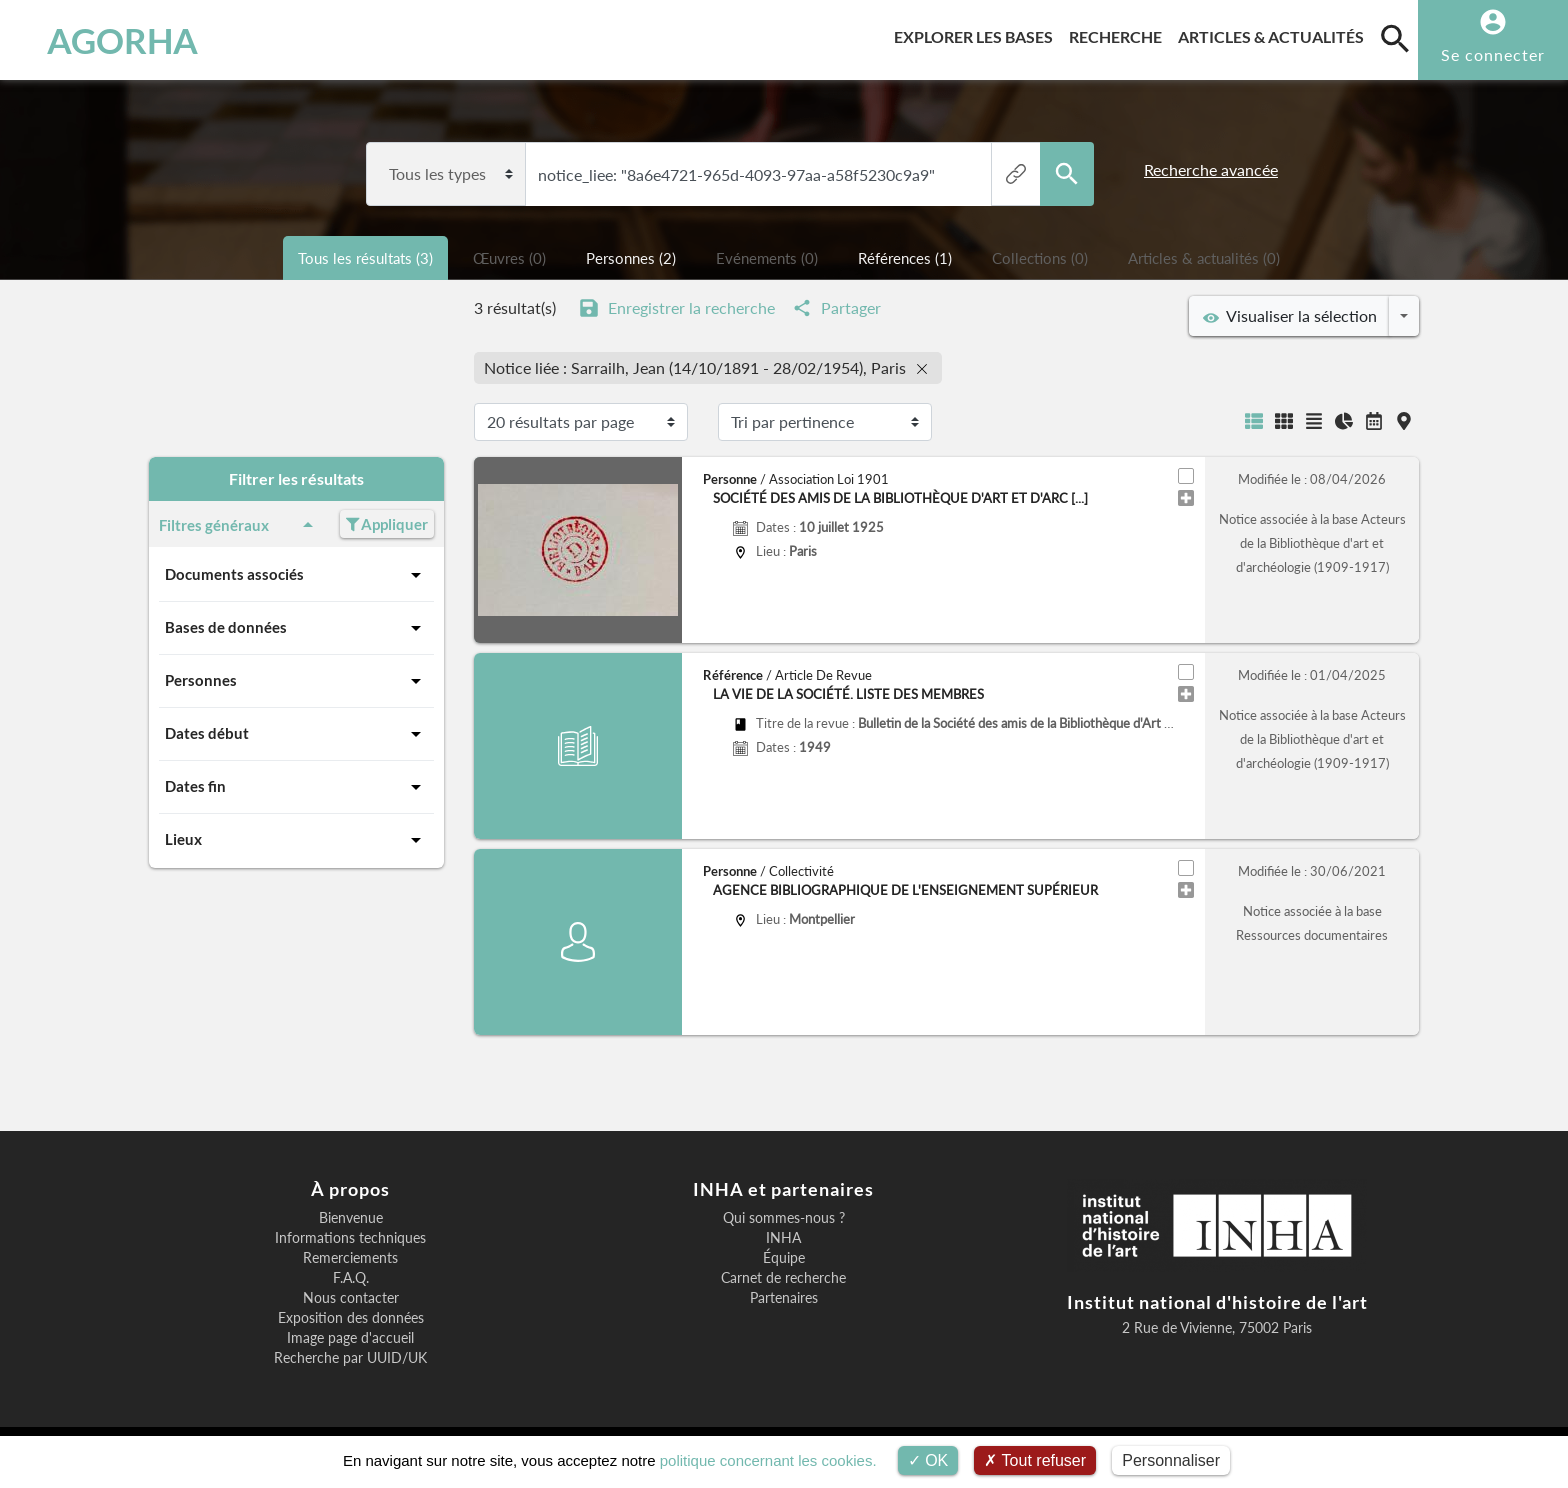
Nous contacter (351, 1298)
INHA (783, 1238)
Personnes (296, 681)
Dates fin (296, 787)
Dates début (296, 734)
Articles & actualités (1275, 33)
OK (928, 1460)
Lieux (296, 840)
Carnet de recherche (783, 1278)
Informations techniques (350, 1238)
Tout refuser (1035, 1460)
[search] (1395, 38)
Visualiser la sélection (1290, 316)
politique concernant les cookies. (768, 1460)
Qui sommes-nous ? (784, 1218)
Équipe (784, 1258)
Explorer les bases (977, 33)
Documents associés (296, 575)
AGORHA (122, 40)
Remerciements (350, 1258)
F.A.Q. (351, 1278)
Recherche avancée (1211, 169)
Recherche (1119, 33)
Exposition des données (351, 1318)
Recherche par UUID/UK (350, 1358)
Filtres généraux (239, 525)
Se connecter (1493, 54)
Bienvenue (351, 1218)
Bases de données (296, 628)
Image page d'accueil (350, 1338)
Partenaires (784, 1298)
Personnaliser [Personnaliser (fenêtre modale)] (1171, 1460)
